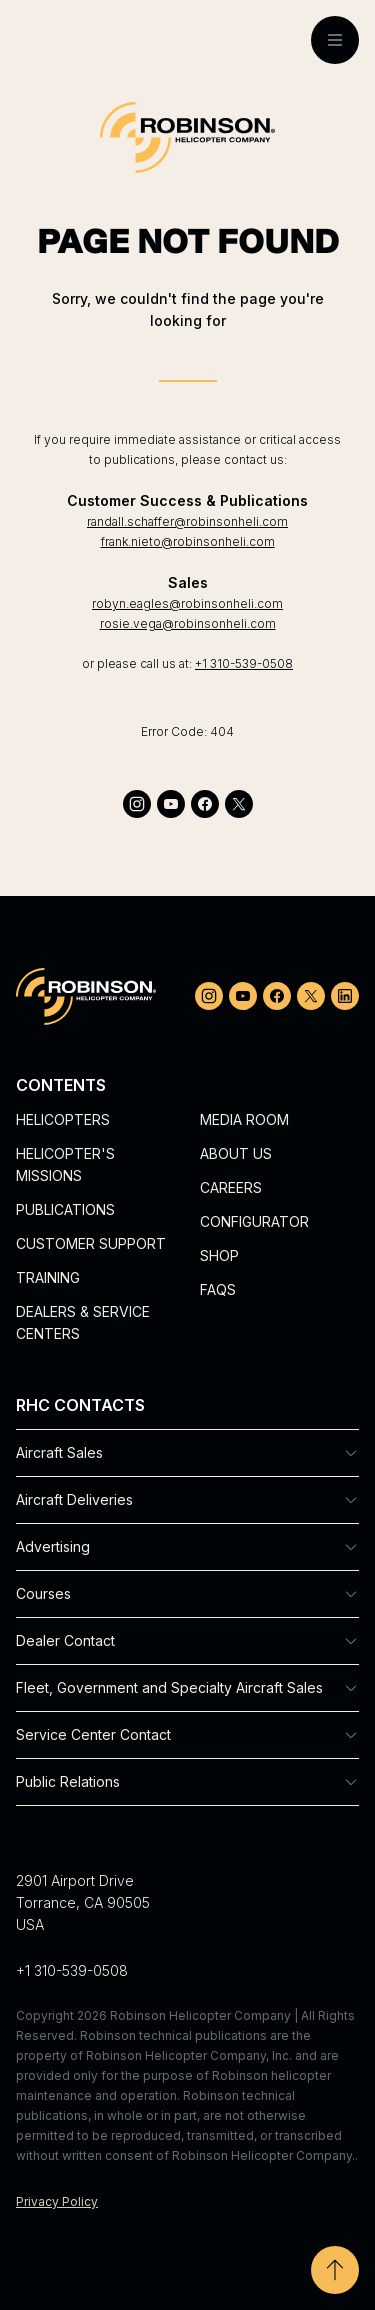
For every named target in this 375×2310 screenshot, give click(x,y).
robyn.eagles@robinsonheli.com (187, 603)
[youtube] (171, 804)
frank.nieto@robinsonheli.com (188, 541)
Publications (65, 1209)
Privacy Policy (57, 2201)
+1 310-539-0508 (244, 663)
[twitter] (239, 804)
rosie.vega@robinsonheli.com (188, 623)
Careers (231, 1187)
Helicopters (63, 1119)
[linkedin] (345, 996)
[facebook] (205, 804)
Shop (219, 1255)
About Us (236, 1153)
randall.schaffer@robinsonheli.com (187, 521)
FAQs (218, 1289)
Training (48, 1277)
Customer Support (91, 1243)
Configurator (254, 1221)
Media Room (244, 1119)
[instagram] (137, 804)
